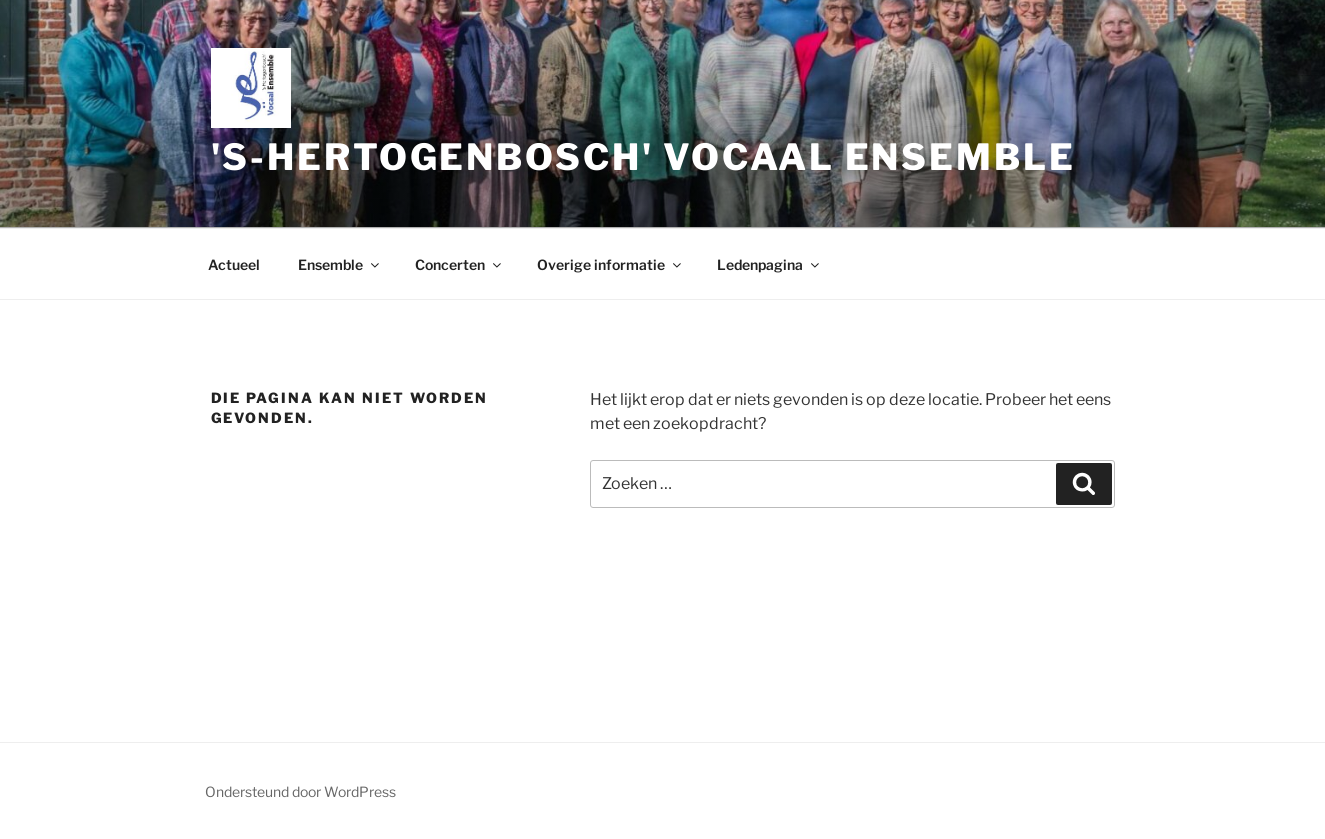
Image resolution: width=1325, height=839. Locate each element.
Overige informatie (610, 264)
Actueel (234, 264)
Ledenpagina (769, 264)
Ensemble (340, 264)
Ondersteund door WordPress (300, 791)
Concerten (459, 264)
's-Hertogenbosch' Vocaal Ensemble (643, 157)
